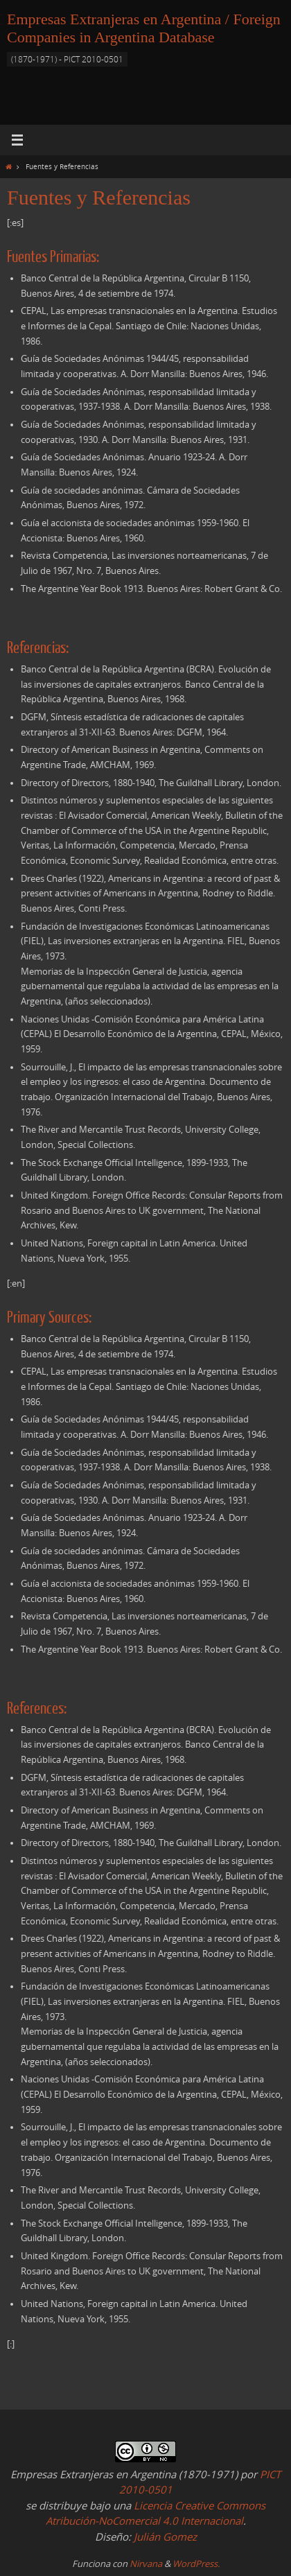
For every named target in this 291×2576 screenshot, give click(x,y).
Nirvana (146, 2563)
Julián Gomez (164, 2536)
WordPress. (196, 2563)
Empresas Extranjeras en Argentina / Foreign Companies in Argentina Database (144, 28)
